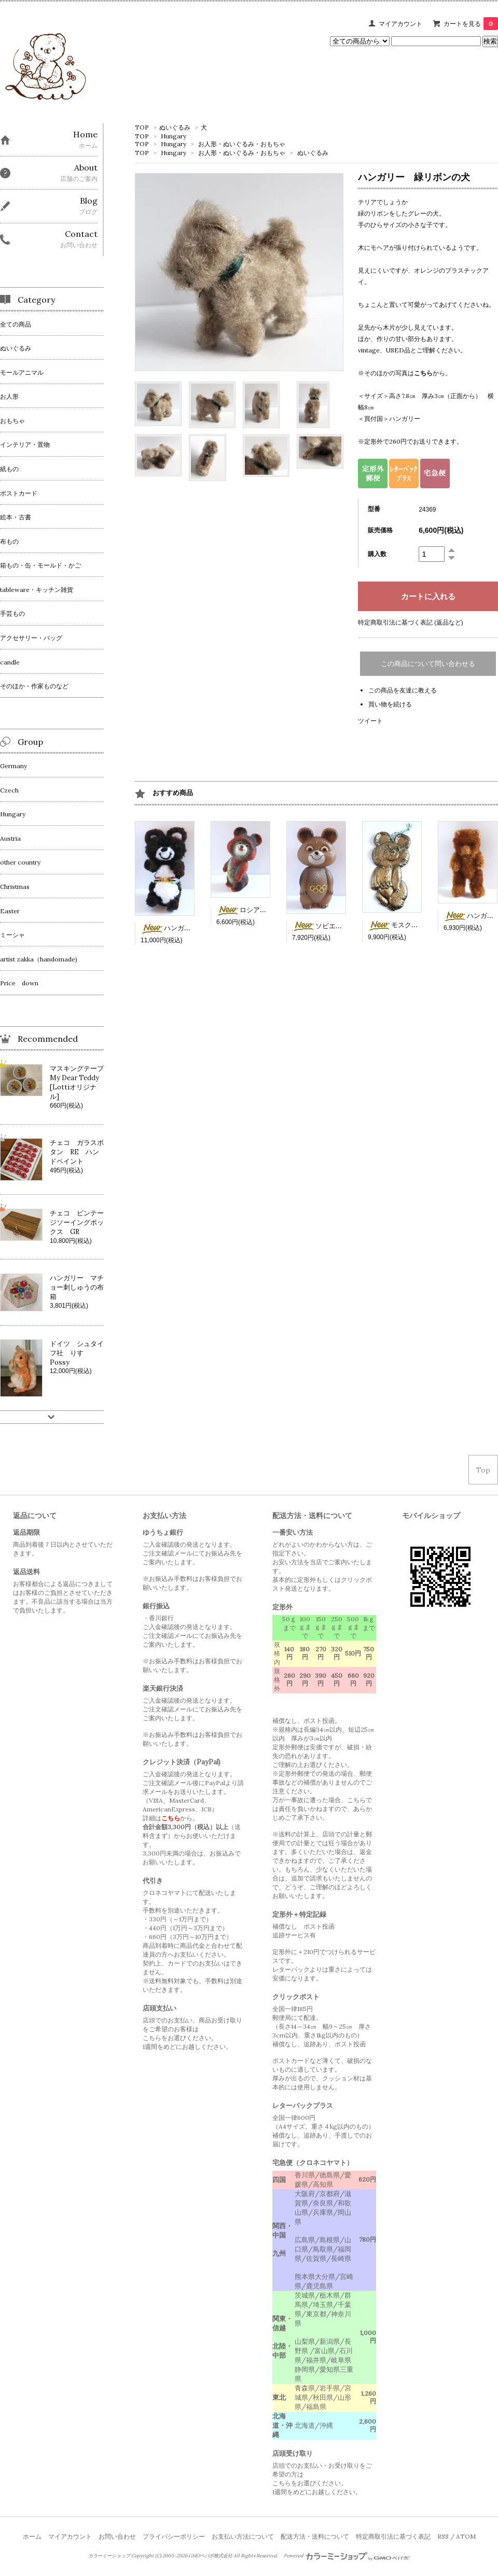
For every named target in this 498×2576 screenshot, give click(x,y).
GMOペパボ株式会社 (210, 2556)
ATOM (466, 2536)
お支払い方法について (243, 2536)
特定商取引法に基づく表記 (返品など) (410, 622)
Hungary (173, 136)
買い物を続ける (390, 704)
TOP (142, 127)
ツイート (370, 721)
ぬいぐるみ (174, 127)
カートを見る (471, 23)
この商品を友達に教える (402, 690)
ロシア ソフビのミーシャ (268, 909)
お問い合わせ (117, 2536)
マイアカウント (400, 23)
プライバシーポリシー (174, 2536)
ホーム (32, 2536)
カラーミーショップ (109, 2556)
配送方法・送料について (315, 2536)
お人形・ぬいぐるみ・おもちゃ (241, 144)
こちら (423, 373)
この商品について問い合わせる (428, 664)
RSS (443, 2536)
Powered (347, 2556)
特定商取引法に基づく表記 (393, 2536)
